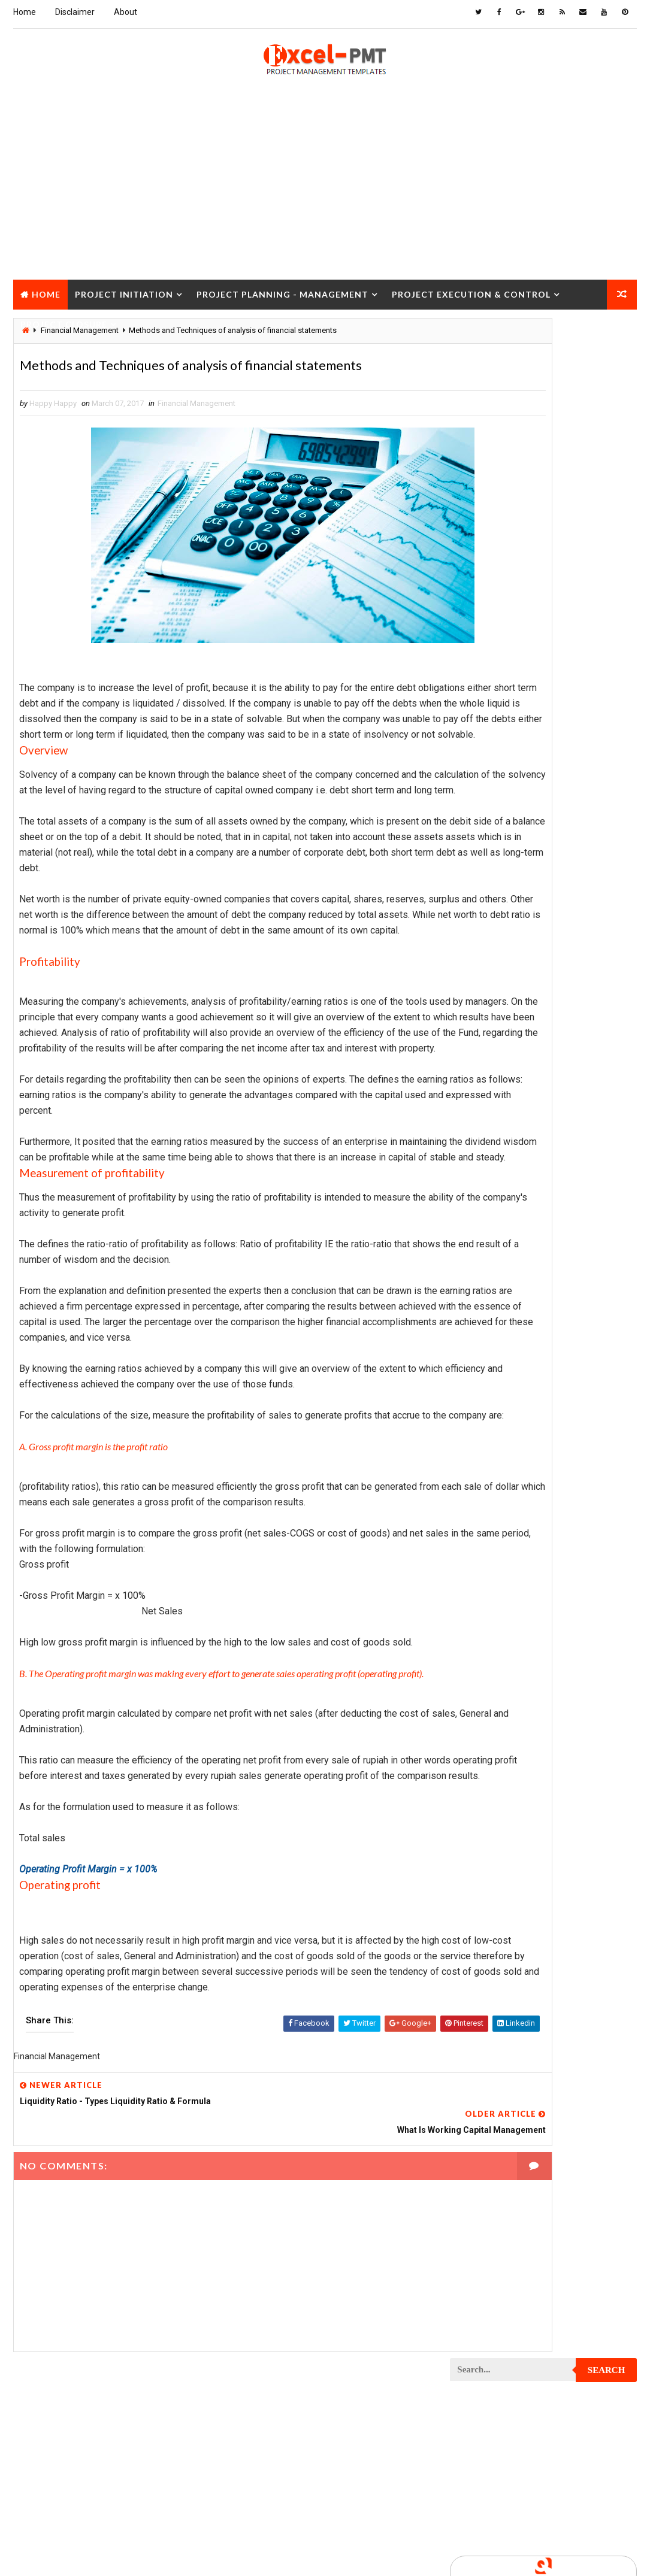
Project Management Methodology (521, 1437)
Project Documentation (500, 1270)
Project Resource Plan (499, 1689)
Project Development (496, 1249)
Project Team (575, 1794)
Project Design (484, 1228)
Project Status (484, 1794)
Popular (544, 576)
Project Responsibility (498, 1710)
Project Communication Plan (510, 1123)
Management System (493, 913)
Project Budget (485, 976)
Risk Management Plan (497, 1835)
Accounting (478, 725)
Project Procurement (496, 1563)
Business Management (496, 746)
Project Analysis (487, 955)
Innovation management (499, 830)
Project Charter (487, 997)
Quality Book (543, 547)
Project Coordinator (495, 1186)
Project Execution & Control (471, 291)
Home (24, 12)
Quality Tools (546, 1815)
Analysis (552, 725)
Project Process (487, 1542)
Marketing (572, 934)
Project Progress (490, 1605)
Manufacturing (484, 934)
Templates (475, 1856)
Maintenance (479, 892)
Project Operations (492, 1500)
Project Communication (500, 1102)
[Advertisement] (325, 192)
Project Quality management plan (519, 1647)
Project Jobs (480, 1395)
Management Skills (574, 892)
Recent (481, 576)
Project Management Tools (507, 1458)
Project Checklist (490, 1039)
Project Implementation (500, 1353)
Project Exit (579, 1333)
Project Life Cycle (570, 1395)
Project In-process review (505, 1374)
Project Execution (490, 1333)
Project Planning (488, 1521)
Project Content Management (511, 1144)
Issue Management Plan (499, 871)
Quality (469, 1815)
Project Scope (483, 1752)
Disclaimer (75, 12)
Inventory (474, 850)
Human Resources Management (513, 809)
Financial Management (196, 433)
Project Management (495, 1416)
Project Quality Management (509, 1626)
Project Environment (495, 1291)
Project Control (487, 1165)
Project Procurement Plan (506, 1584)
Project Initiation (124, 291)
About (125, 12)
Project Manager (487, 1479)
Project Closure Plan (496, 1081)
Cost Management (489, 767)
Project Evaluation (491, 1312)
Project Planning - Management (282, 291)
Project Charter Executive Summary (523, 1018)
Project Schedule (489, 1731)
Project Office (583, 1479)
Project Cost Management (505, 1207)
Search (606, 336)
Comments (606, 576)
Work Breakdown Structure (507, 1877)
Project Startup (487, 1773)
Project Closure (63, 321)
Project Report (484, 1668)
